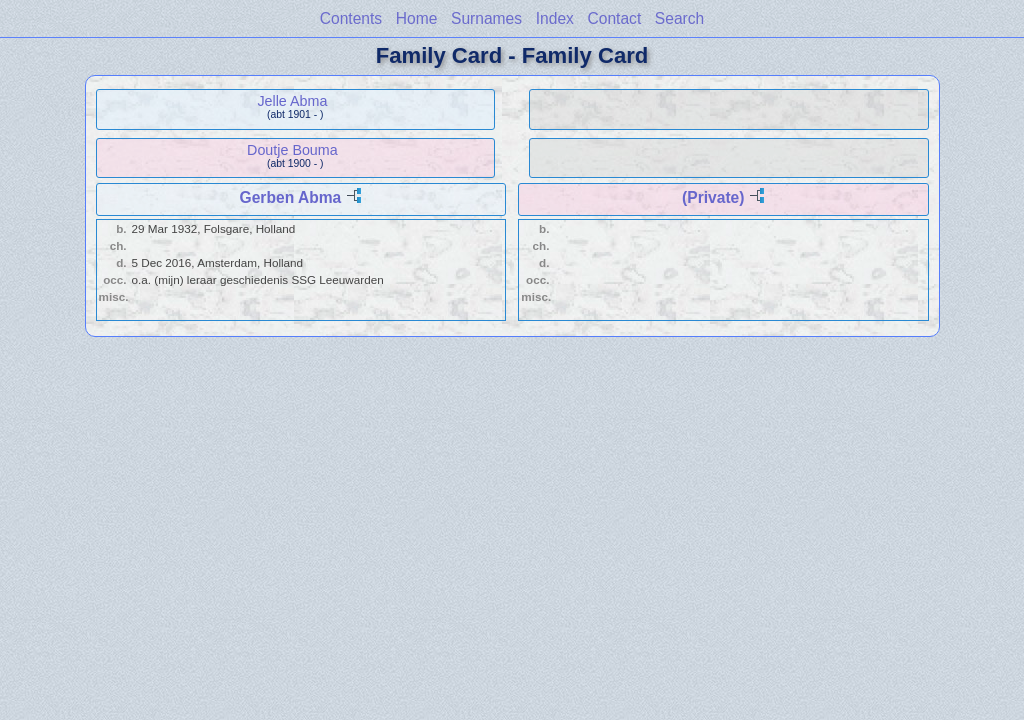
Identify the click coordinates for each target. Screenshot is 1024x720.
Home (417, 18)
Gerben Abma (291, 197)
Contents (351, 18)
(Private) (713, 197)
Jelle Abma (292, 101)
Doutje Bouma (292, 150)
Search (679, 18)
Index (555, 18)
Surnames (486, 18)
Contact (614, 18)
